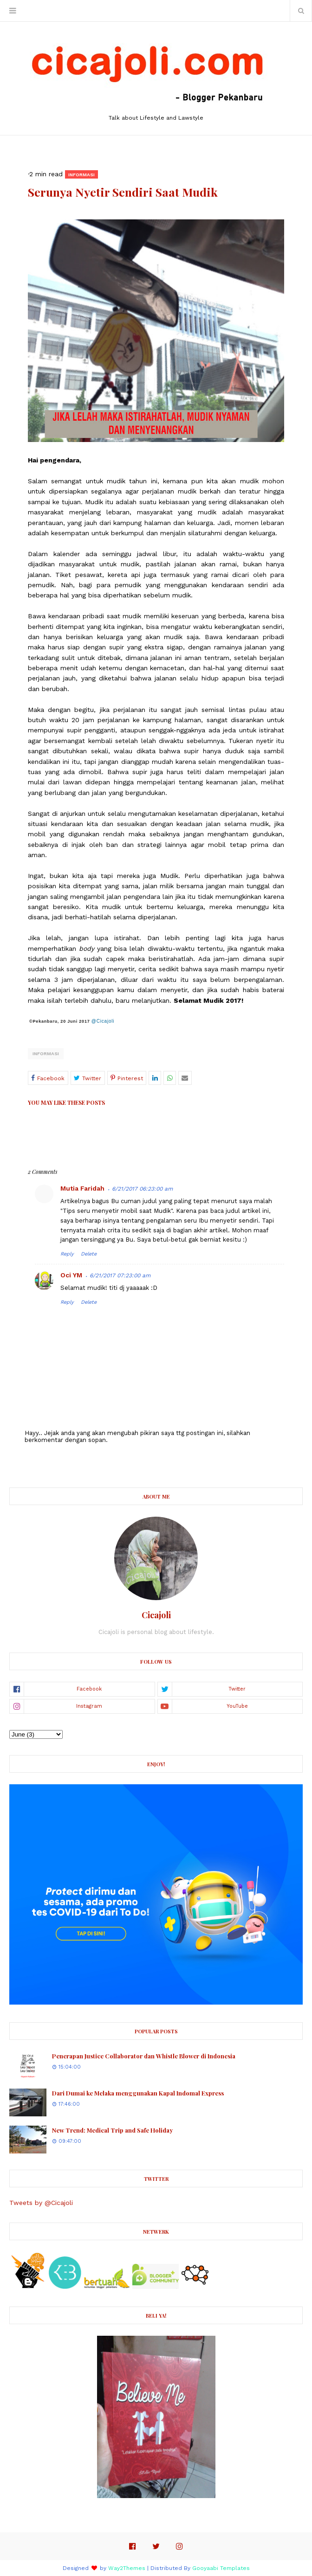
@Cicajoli (103, 1021)
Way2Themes (126, 2568)
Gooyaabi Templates (221, 2568)
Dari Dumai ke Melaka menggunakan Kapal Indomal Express (138, 2093)
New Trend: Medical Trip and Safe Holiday (112, 2130)
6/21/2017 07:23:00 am (120, 1275)
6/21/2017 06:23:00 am (142, 1188)
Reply (67, 1254)
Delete (89, 1254)
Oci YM (71, 1275)
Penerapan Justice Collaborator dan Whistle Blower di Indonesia (143, 2056)
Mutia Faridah (82, 1188)
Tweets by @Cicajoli (41, 2202)
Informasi (45, 1053)
